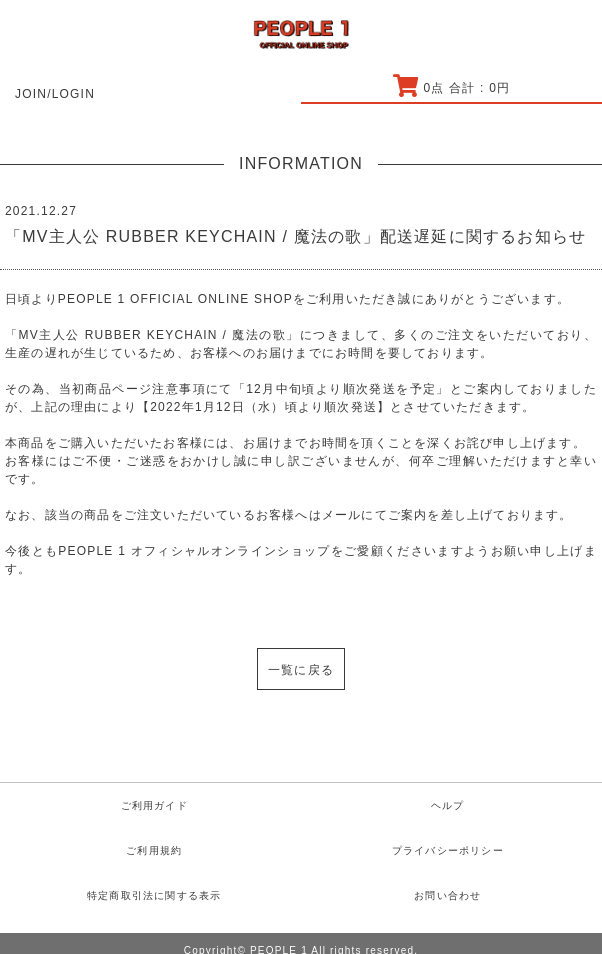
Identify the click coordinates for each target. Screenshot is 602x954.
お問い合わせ (447, 895)
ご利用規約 (154, 850)
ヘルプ (448, 805)
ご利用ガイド (154, 805)
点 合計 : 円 (451, 88)
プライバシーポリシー (448, 850)
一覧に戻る (301, 670)
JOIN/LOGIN (55, 94)
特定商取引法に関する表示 (154, 895)
